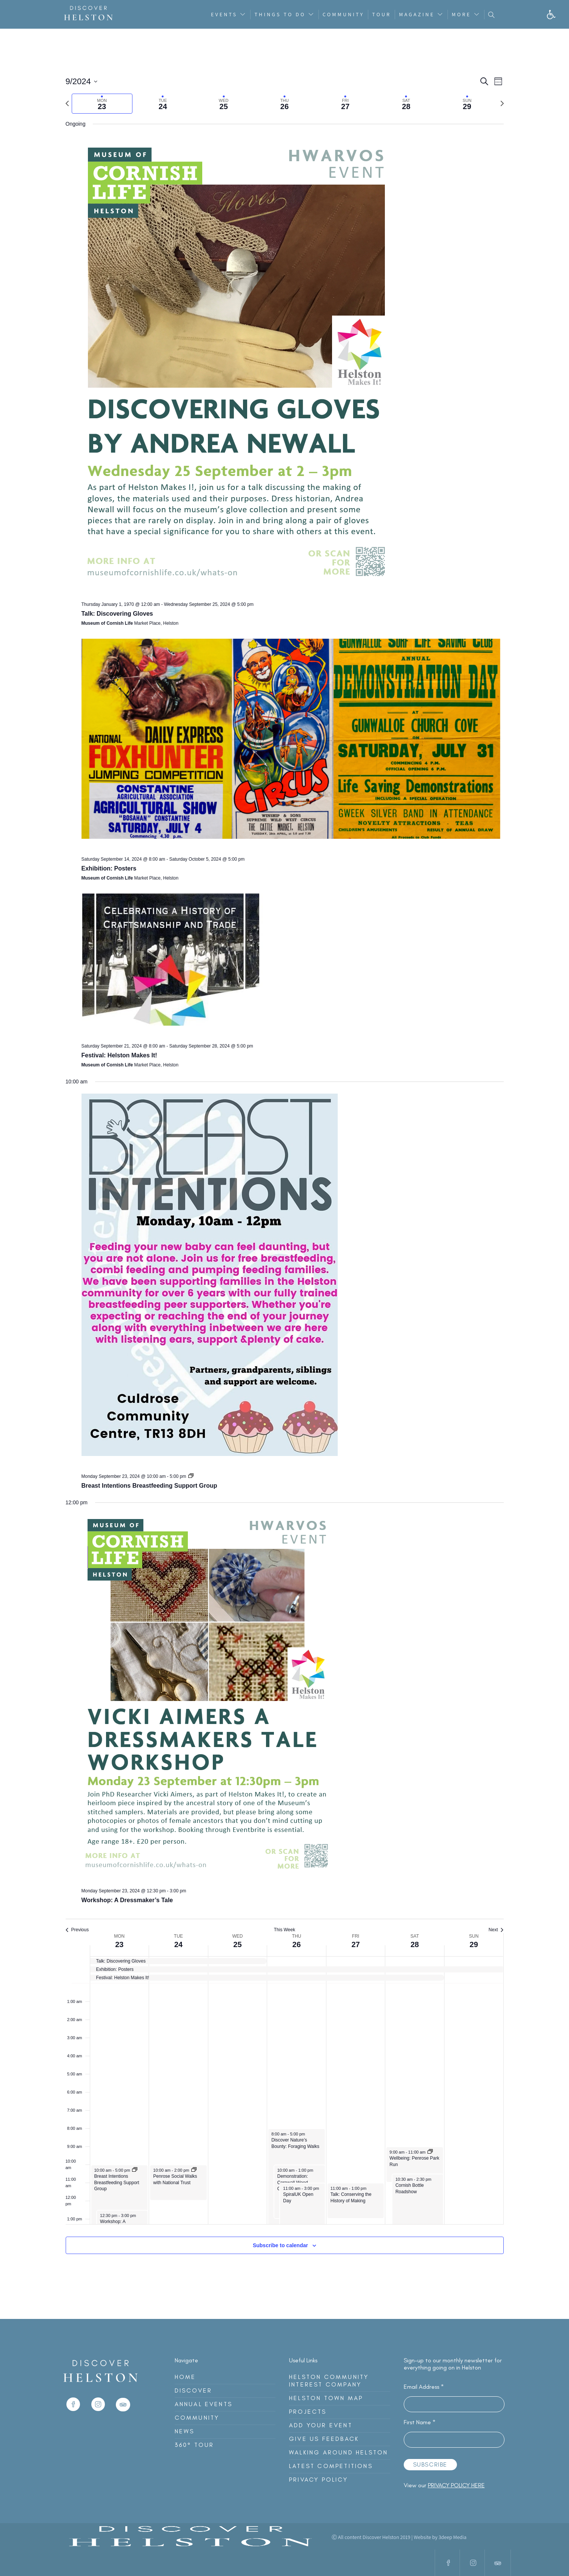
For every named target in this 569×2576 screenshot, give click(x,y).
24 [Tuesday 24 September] (178, 1944)
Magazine (417, 14)
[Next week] (502, 103)
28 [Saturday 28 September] (415, 1944)
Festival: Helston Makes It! (119, 1055)
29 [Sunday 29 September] (474, 1944)
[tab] (102, 104)
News (185, 2431)
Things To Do (279, 14)
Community (343, 14)
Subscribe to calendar (280, 2245)
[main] (284, 1173)
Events (224, 14)
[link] (73, 2413)
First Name (419, 2422)
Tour (381, 14)
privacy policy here (456, 2485)
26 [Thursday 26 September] (296, 1944)
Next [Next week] (496, 1929)
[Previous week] (67, 103)
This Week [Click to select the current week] (284, 1929)
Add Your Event (320, 2425)
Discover (193, 2390)
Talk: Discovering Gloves (117, 613)
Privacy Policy (318, 2479)
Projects (308, 2411)
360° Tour (194, 2444)
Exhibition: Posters (109, 868)
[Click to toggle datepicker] (81, 81)
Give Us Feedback (324, 2438)
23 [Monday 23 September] (119, 1944)
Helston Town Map (326, 2398)
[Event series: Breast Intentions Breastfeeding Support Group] (191, 1476)
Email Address (424, 2386)
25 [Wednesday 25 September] (237, 1944)
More (461, 14)
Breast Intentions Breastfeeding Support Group (149, 1485)
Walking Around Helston (338, 2452)
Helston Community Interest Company (329, 2380)
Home (185, 2376)
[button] (551, 14)
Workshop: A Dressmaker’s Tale (127, 1900)
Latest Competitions (331, 2466)
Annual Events (204, 2404)
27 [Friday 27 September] (355, 1944)
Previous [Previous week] (77, 1929)
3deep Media (452, 2537)
